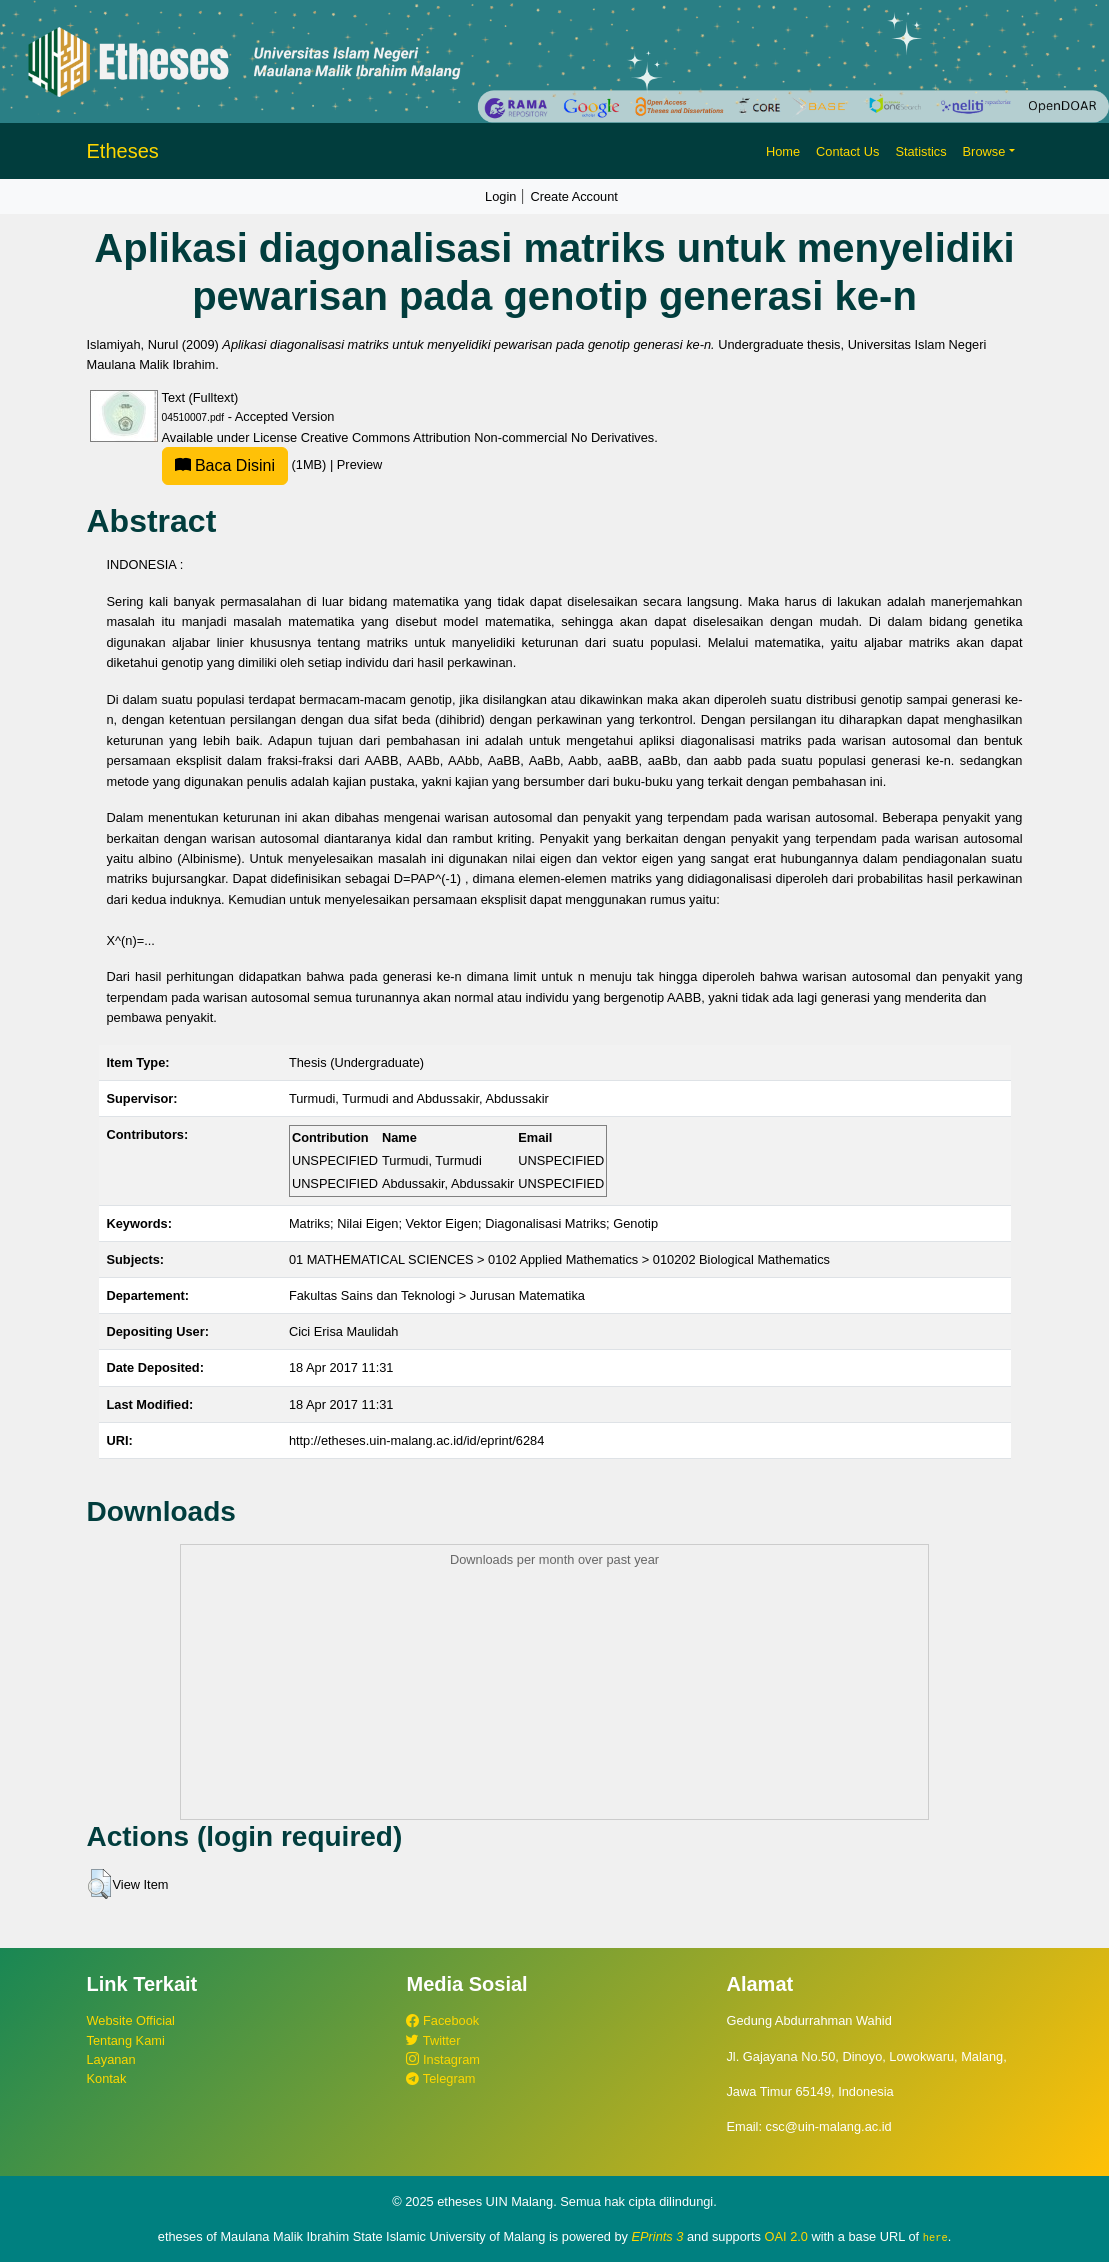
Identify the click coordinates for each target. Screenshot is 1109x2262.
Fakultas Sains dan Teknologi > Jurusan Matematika (437, 1295)
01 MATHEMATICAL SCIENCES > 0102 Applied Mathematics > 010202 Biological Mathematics (559, 1259)
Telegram (440, 2078)
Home (783, 151)
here (935, 2237)
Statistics (920, 151)
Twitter (433, 2040)
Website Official (131, 2020)
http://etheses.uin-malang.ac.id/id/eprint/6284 (416, 1440)
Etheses (123, 151)
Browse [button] (984, 151)
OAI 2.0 (786, 2236)
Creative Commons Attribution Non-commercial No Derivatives (477, 437)
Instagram (442, 2059)
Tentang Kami (126, 2040)
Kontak (107, 2078)
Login (500, 196)
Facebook (442, 2020)
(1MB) (246, 464)
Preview (360, 464)
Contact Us (847, 151)
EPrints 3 (658, 2236)
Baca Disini (225, 465)
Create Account (574, 196)
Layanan (111, 2059)
